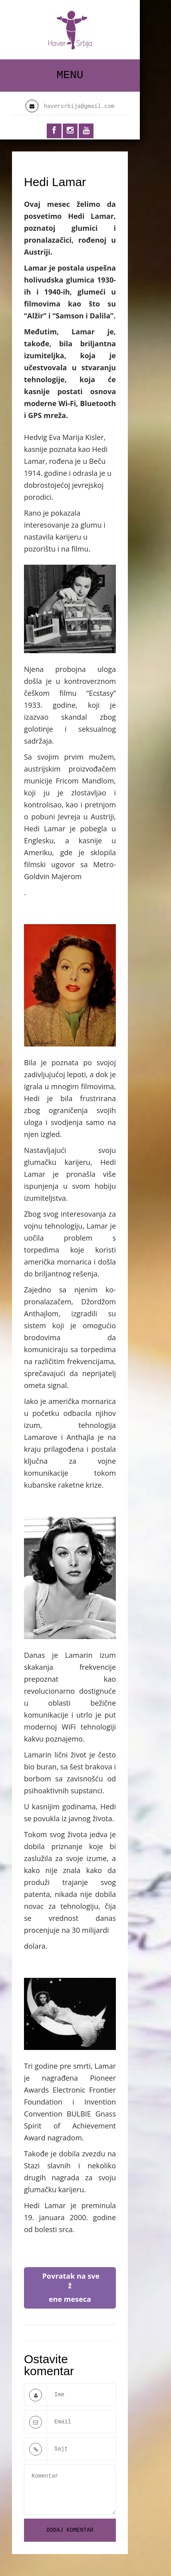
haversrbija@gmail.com (79, 106)
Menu (69, 75)
